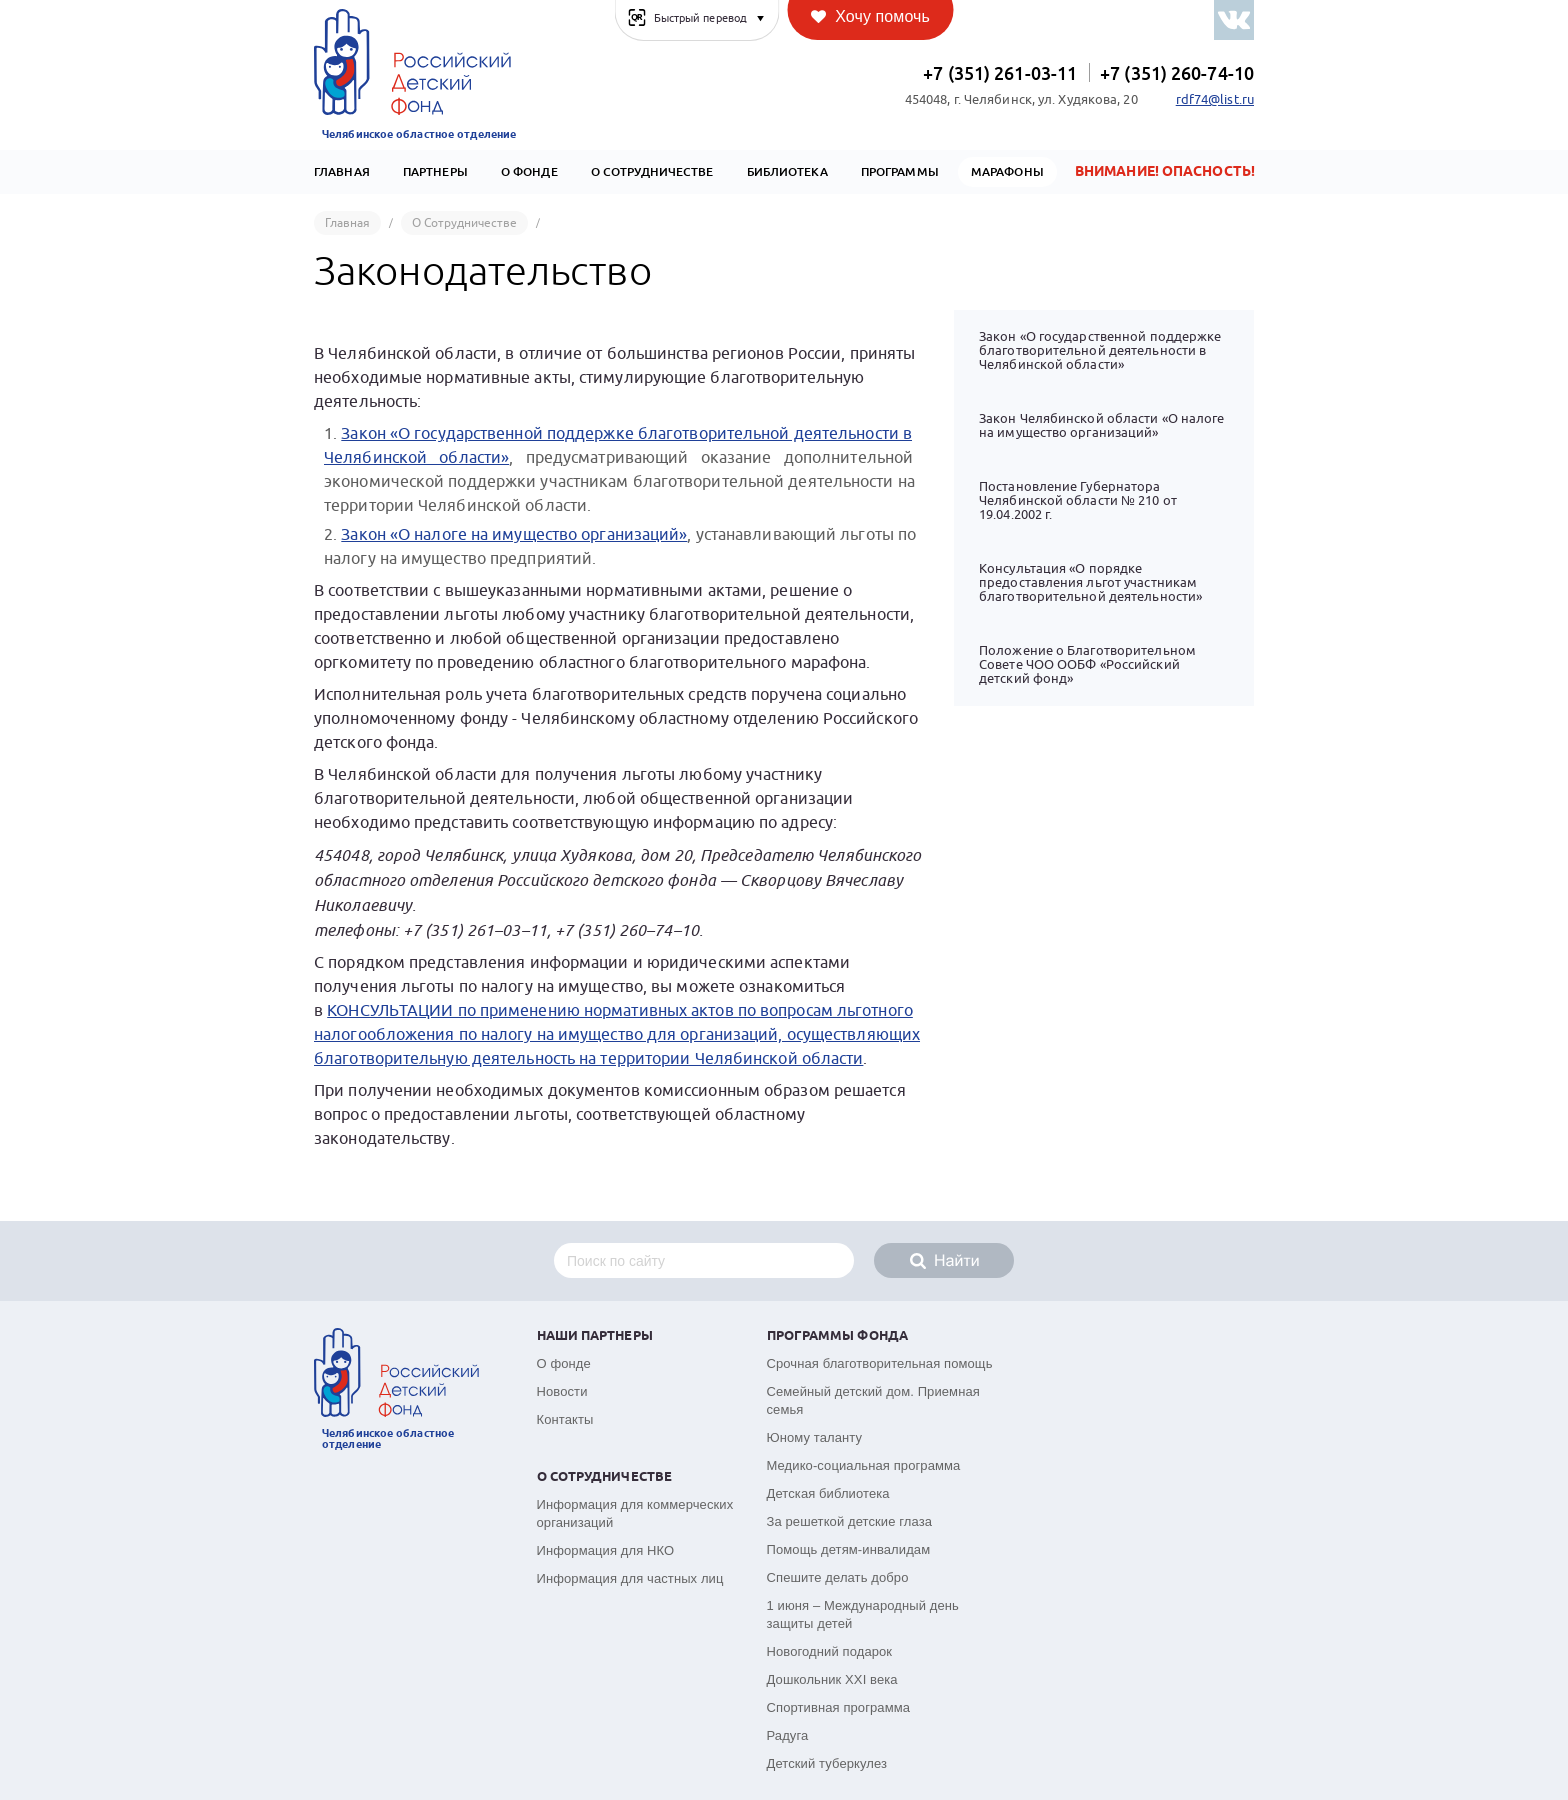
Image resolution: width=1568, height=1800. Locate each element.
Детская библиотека (828, 1493)
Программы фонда (838, 1336)
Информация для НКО (606, 1550)
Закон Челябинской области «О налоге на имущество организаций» (1102, 425)
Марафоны (1007, 172)
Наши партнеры (595, 1336)
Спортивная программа (839, 1707)
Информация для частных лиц (630, 1578)
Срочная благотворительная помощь (880, 1363)
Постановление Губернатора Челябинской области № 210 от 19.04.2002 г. (1078, 500)
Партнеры (435, 172)
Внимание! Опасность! (1165, 172)
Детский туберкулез (827, 1763)
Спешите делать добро (838, 1577)
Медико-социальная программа (864, 1465)
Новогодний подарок (830, 1651)
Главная (342, 172)
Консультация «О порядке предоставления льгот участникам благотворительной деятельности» (1090, 582)
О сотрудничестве (652, 172)
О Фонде (529, 172)
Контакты (565, 1419)
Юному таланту (815, 1437)
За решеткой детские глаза (850, 1521)
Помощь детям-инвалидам (849, 1549)
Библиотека (787, 172)
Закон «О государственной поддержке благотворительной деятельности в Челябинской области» (1100, 350)
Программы (900, 172)
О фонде (564, 1363)
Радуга (788, 1735)
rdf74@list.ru (1215, 100)
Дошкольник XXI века (832, 1679)
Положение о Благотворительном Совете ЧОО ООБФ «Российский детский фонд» (1087, 664)
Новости (562, 1391)
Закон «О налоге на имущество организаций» (514, 535)
